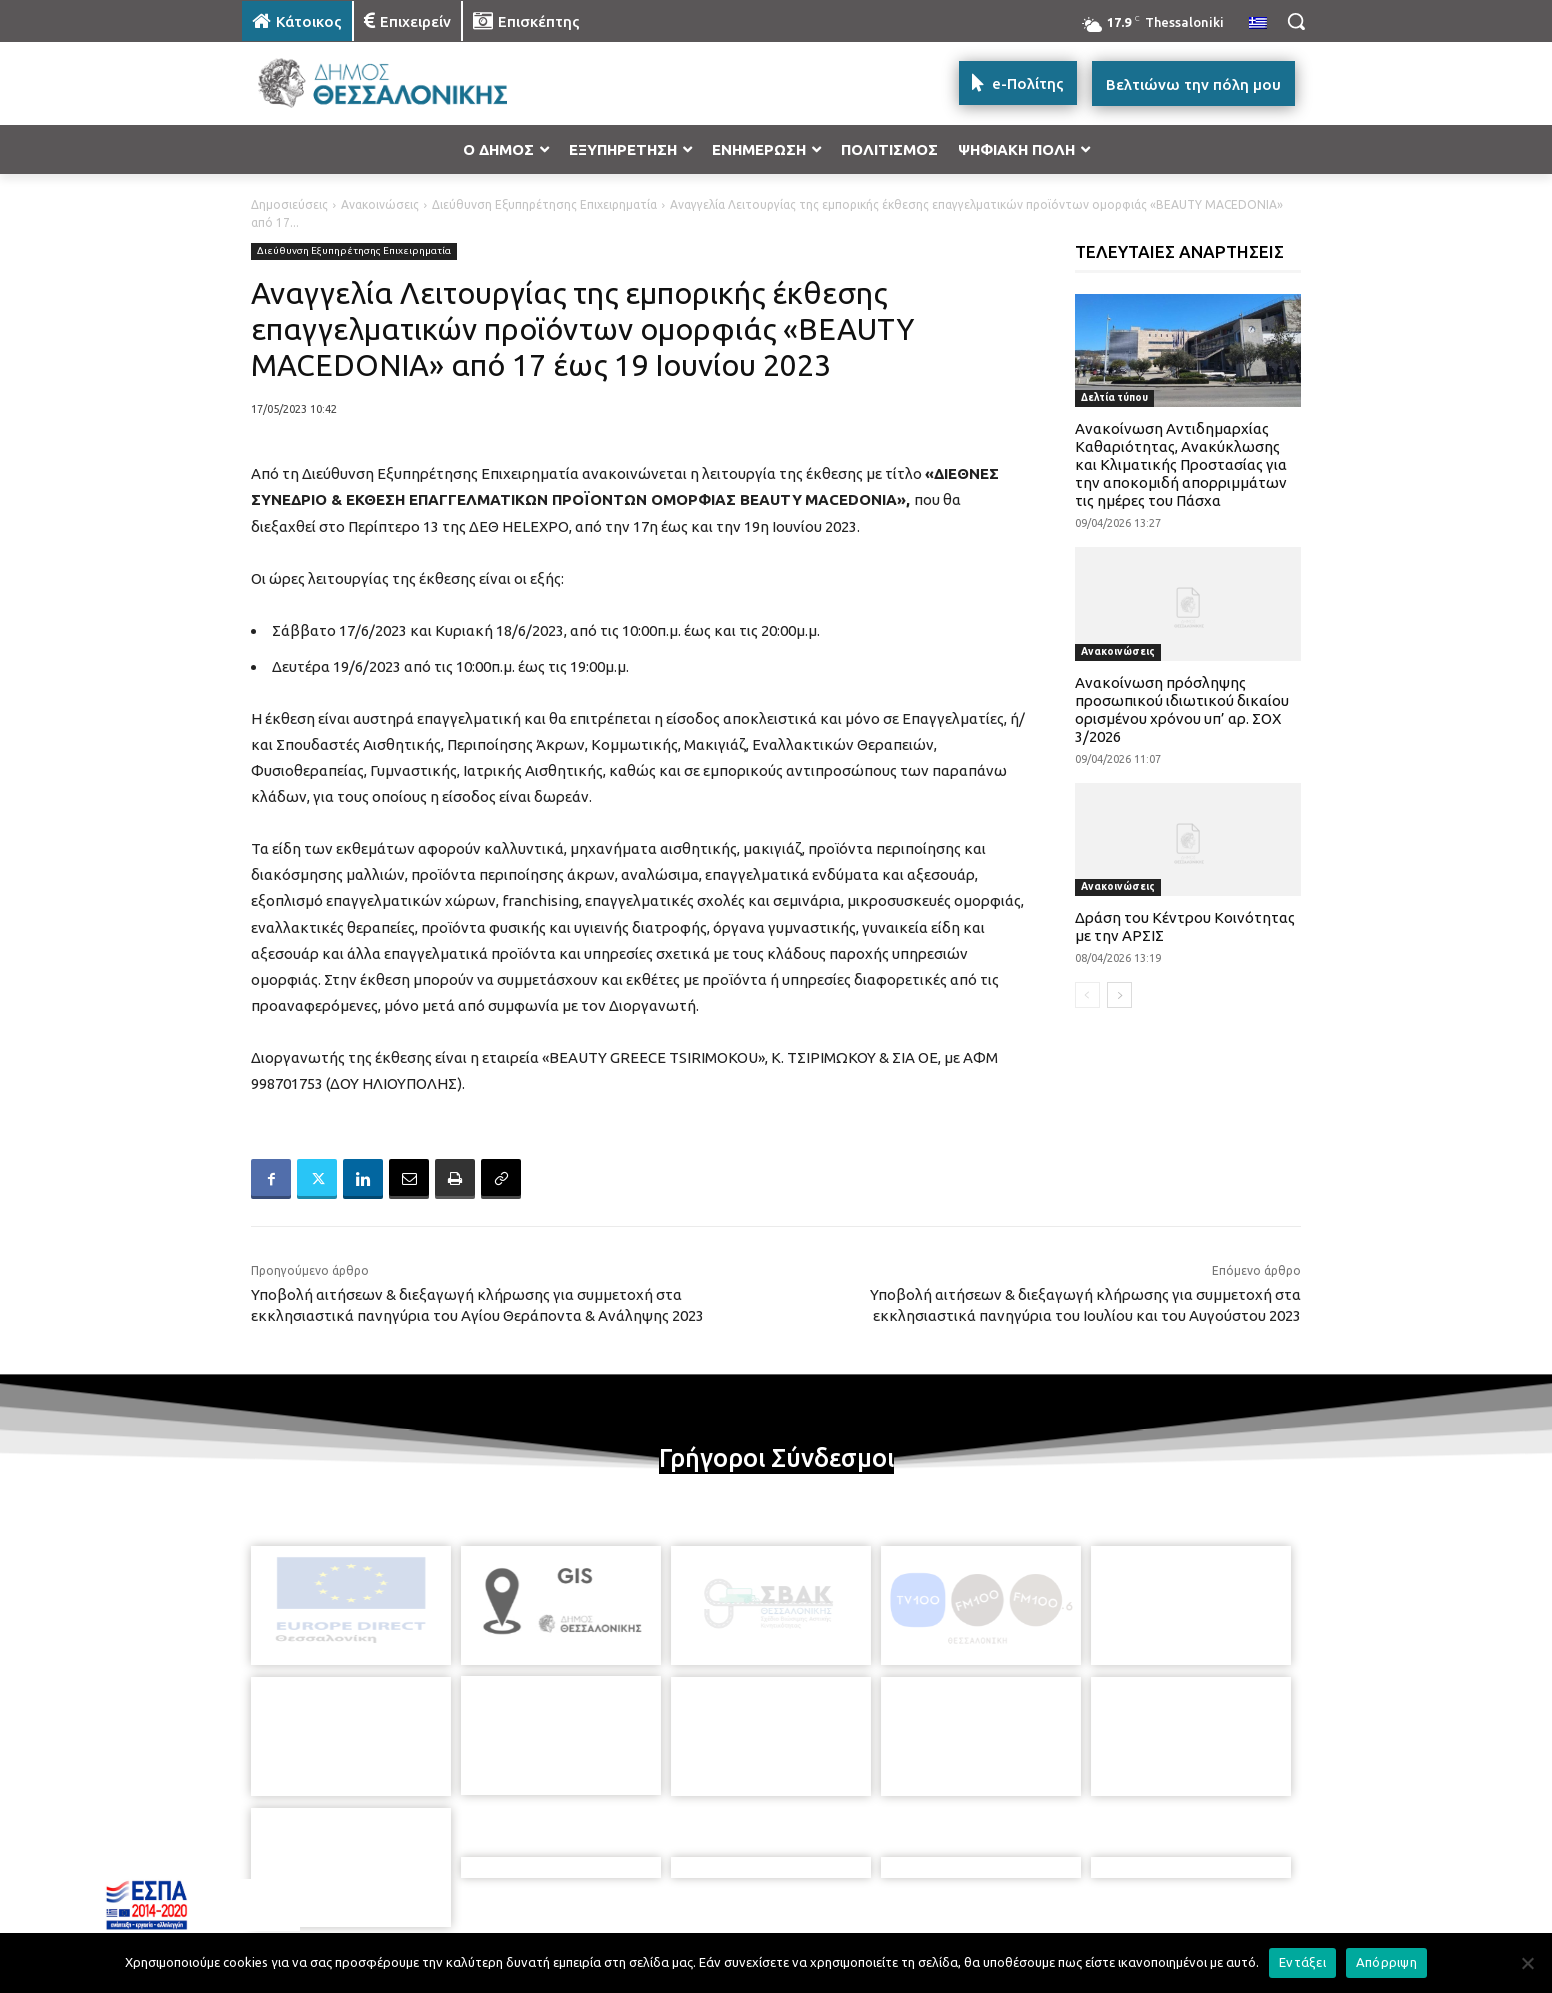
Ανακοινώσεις (380, 204)
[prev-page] (1087, 995)
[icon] (915, 1884)
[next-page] (1119, 995)
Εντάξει (1302, 1962)
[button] (1296, 21)
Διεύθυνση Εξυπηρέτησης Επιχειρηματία (544, 204)
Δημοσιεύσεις (289, 204)
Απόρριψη (1386, 1962)
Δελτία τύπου (1114, 397)
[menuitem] (1258, 24)
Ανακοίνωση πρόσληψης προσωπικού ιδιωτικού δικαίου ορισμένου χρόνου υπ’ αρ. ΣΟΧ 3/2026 (1182, 709)
